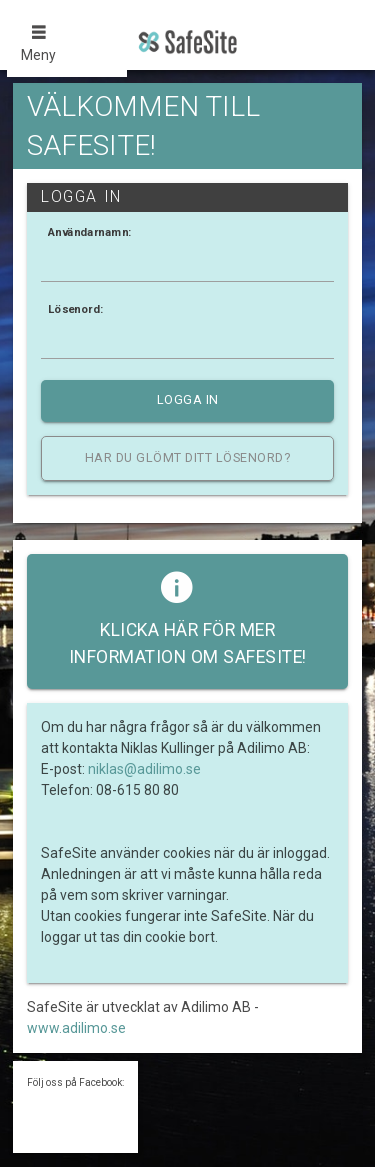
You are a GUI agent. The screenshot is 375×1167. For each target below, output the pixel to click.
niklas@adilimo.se (144, 769)
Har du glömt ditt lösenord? (188, 457)
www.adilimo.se (76, 1028)
